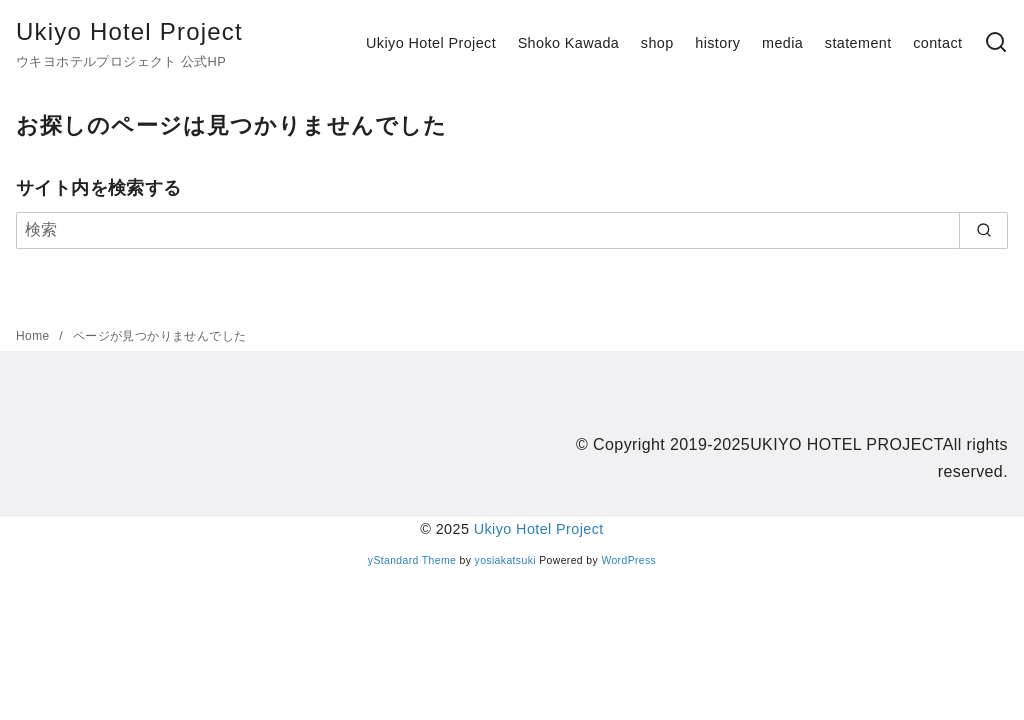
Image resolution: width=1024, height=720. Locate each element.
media (782, 43)
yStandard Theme (412, 560)
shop (657, 43)
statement (858, 43)
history (717, 43)
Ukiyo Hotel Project (129, 31)
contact (937, 43)
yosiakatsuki (505, 560)
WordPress (628, 560)
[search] (983, 230)
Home (34, 336)
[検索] (996, 43)
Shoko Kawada (569, 43)
